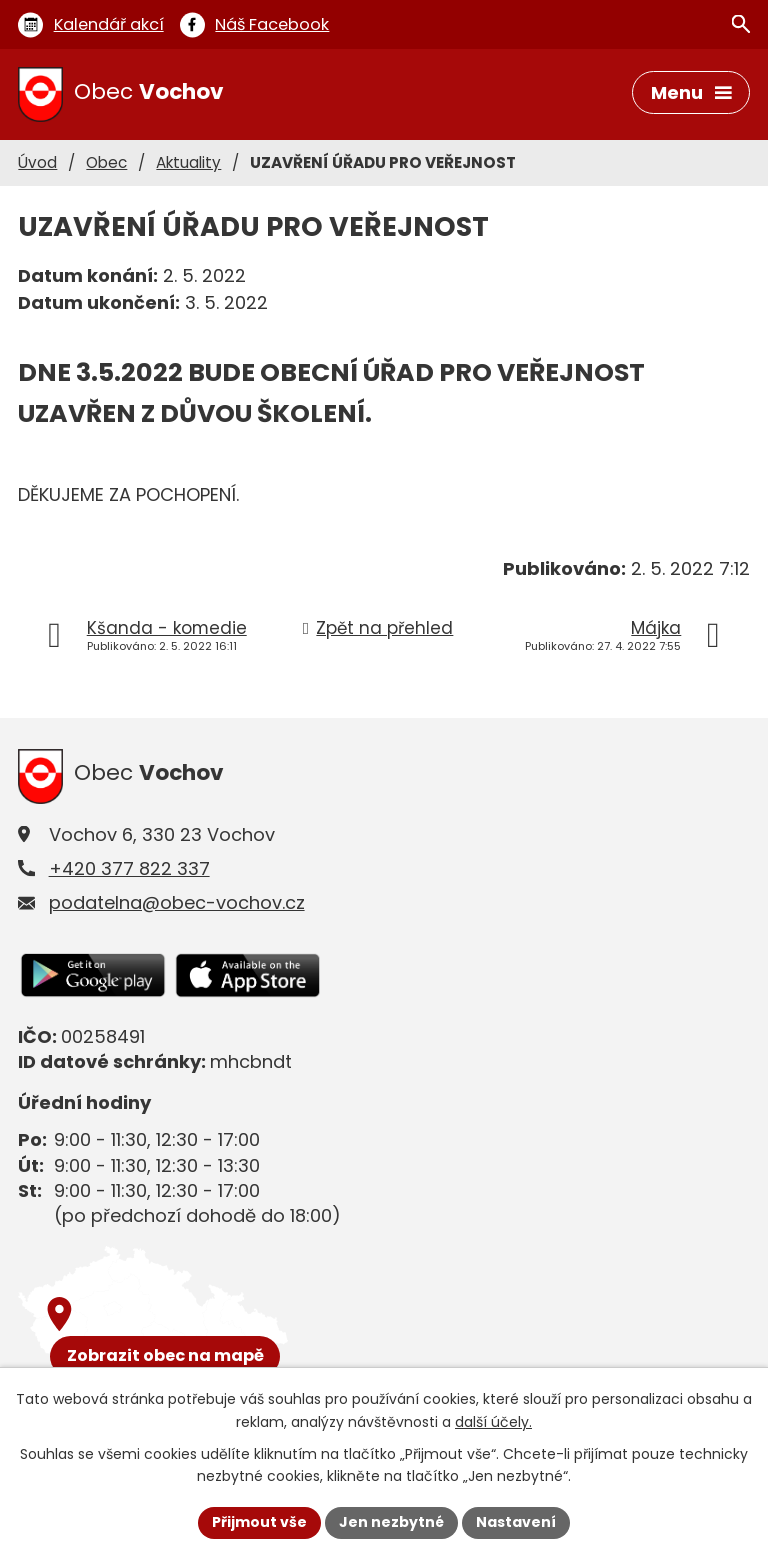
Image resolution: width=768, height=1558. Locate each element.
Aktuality (188, 162)
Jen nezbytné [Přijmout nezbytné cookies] (391, 1522)
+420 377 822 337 (129, 868)
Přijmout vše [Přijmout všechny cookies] (259, 1522)
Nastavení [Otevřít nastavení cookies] (516, 1522)
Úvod (37, 162)
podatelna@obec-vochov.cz (177, 902)
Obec (106, 162)
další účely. (493, 1422)
